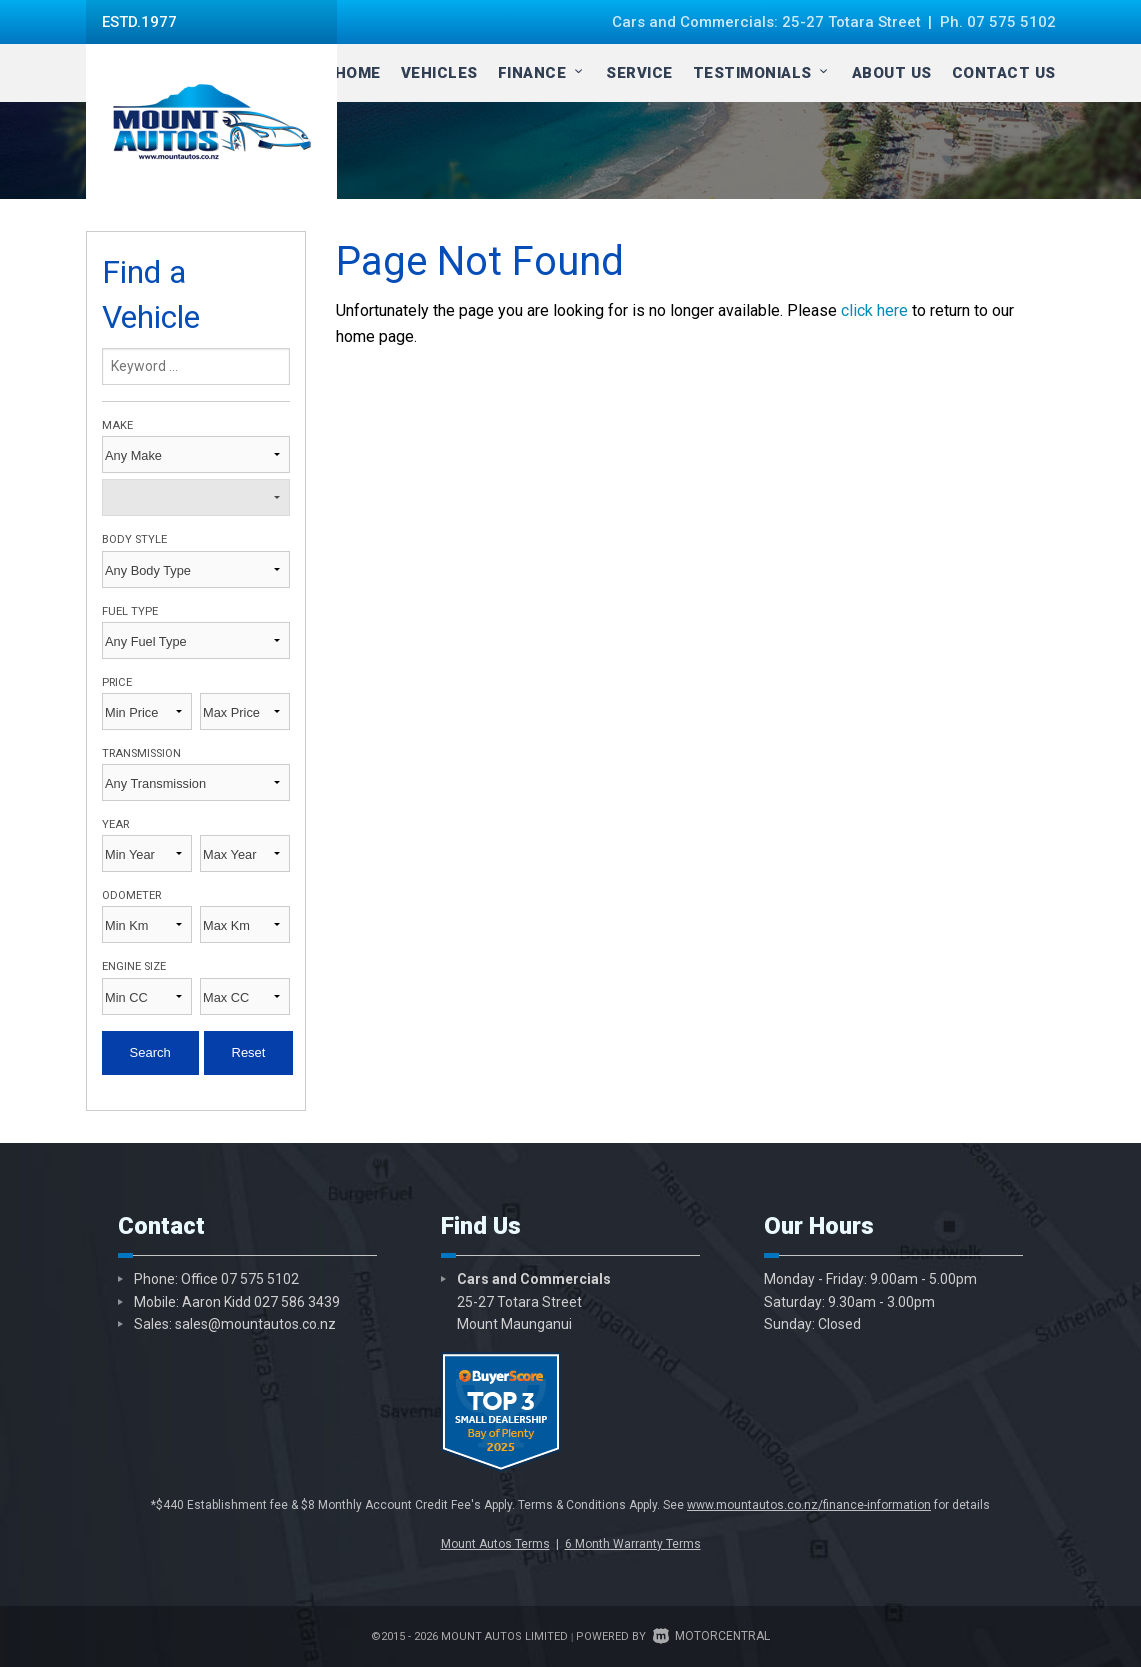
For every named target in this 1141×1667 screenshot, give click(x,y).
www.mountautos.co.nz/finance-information (809, 1505)
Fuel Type (130, 611)
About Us (892, 73)
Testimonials (762, 73)
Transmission (141, 753)
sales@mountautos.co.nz (255, 1324)
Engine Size (134, 966)
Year (115, 824)
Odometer (131, 895)
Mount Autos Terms (495, 1544)
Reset (249, 1052)
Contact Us (1004, 73)
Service (639, 73)
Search (150, 1052)
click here (874, 310)
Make (117, 425)
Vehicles (439, 73)
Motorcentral (711, 1636)
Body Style (134, 539)
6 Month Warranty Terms (633, 1544)
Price (117, 682)
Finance (542, 73)
